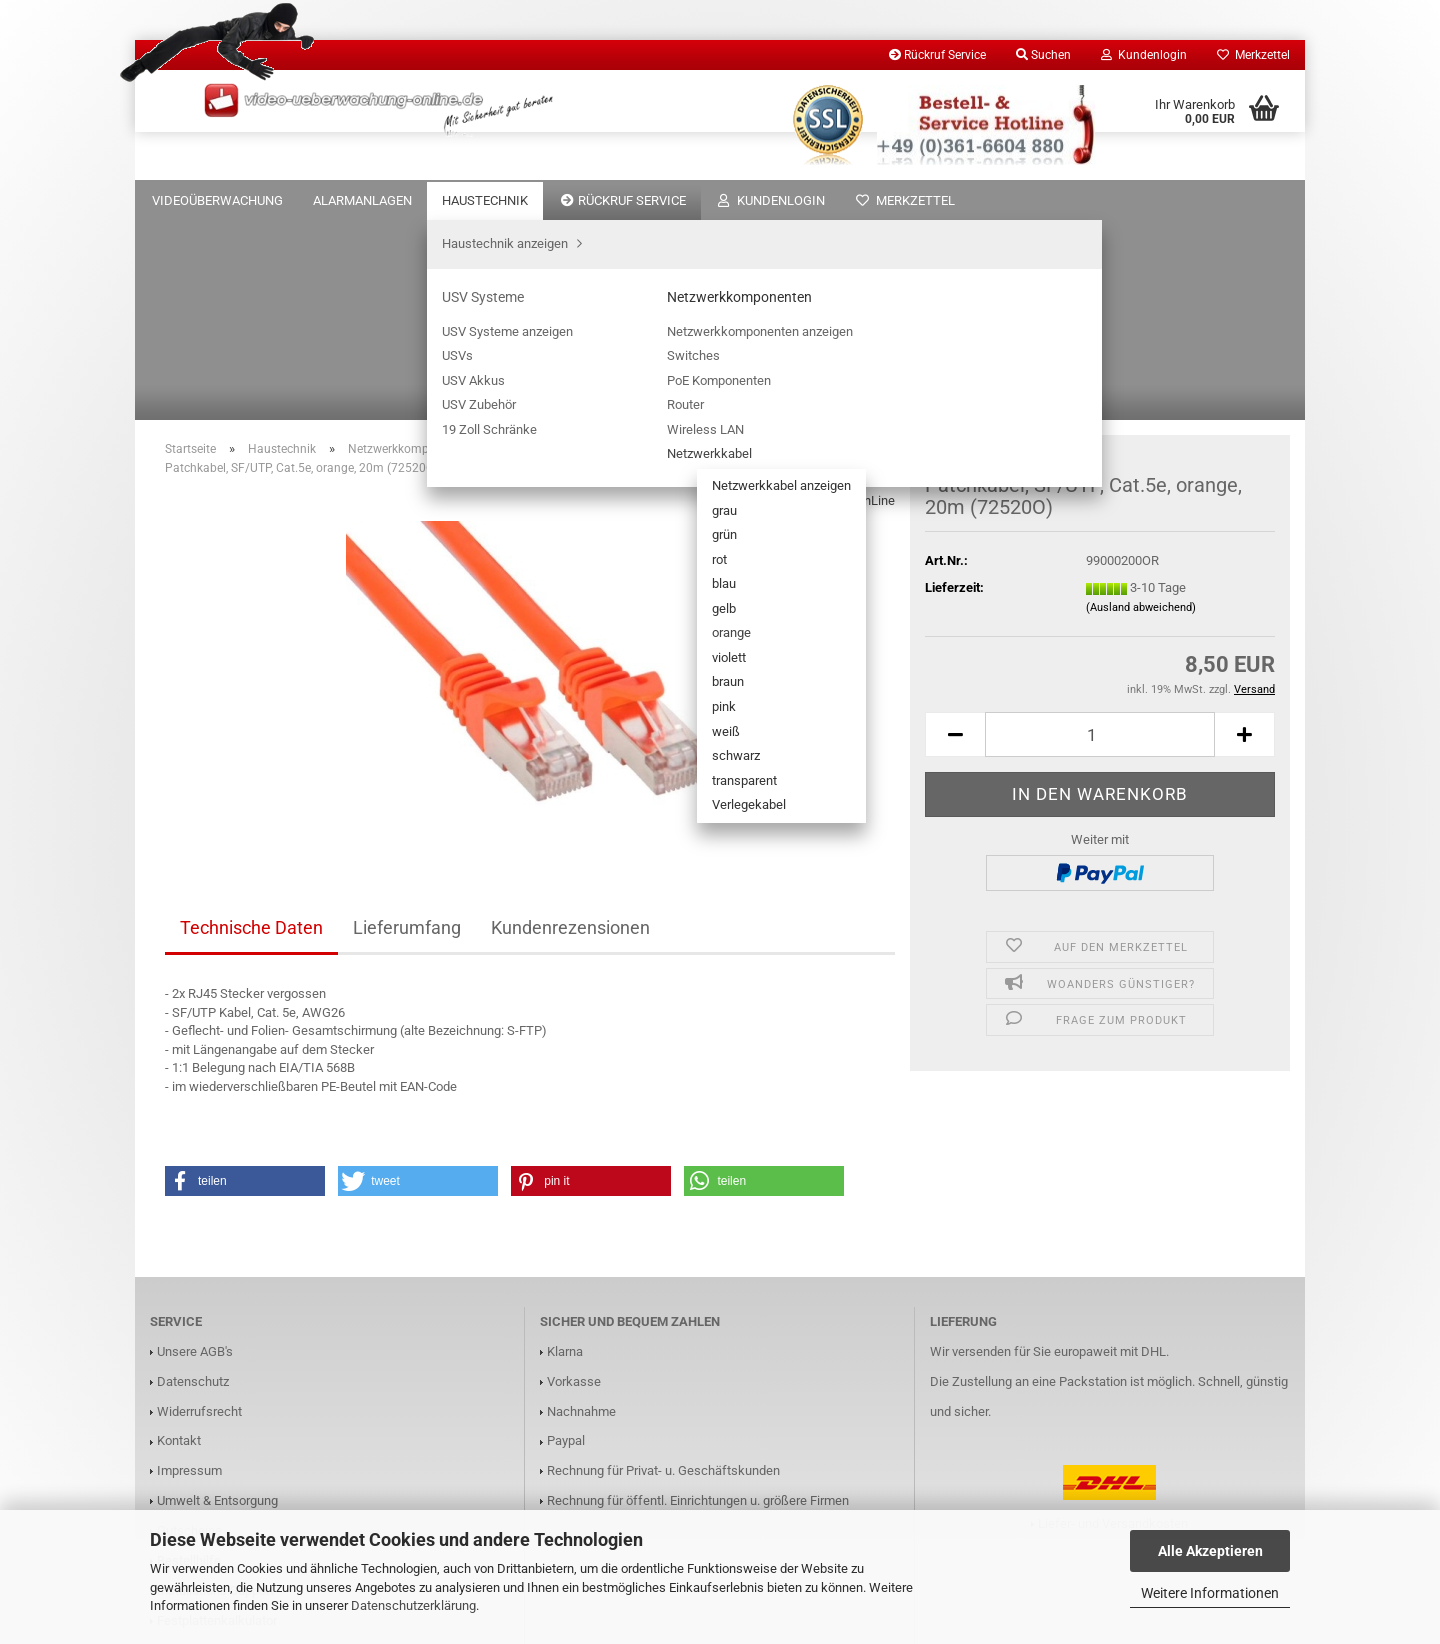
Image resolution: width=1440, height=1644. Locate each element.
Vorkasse (574, 1181)
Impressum (189, 1270)
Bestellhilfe (189, 1360)
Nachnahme (581, 1211)
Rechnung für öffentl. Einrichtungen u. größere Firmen (698, 1300)
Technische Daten (251, 727)
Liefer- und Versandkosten (1113, 1323)
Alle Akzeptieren (1210, 1551)
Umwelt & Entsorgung (217, 1300)
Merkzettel (1253, 55)
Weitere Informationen (1210, 1593)
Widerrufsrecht (199, 1211)
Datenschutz (193, 1181)
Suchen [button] (1043, 55)
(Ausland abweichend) (1141, 407)
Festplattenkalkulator (217, 1420)
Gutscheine (189, 1330)
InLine (877, 300)
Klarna (565, 1151)
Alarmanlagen (362, 200)
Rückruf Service (937, 55)
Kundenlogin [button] (1144, 55)
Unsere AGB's (195, 1151)
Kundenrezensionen (570, 727)
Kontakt (179, 1240)
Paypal (566, 1240)
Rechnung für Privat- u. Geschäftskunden (663, 1270)
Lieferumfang (407, 727)
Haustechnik (485, 200)
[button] (955, 534)
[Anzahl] (1100, 534)
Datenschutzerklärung (413, 1605)
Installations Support (215, 1390)
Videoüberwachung (217, 200)
